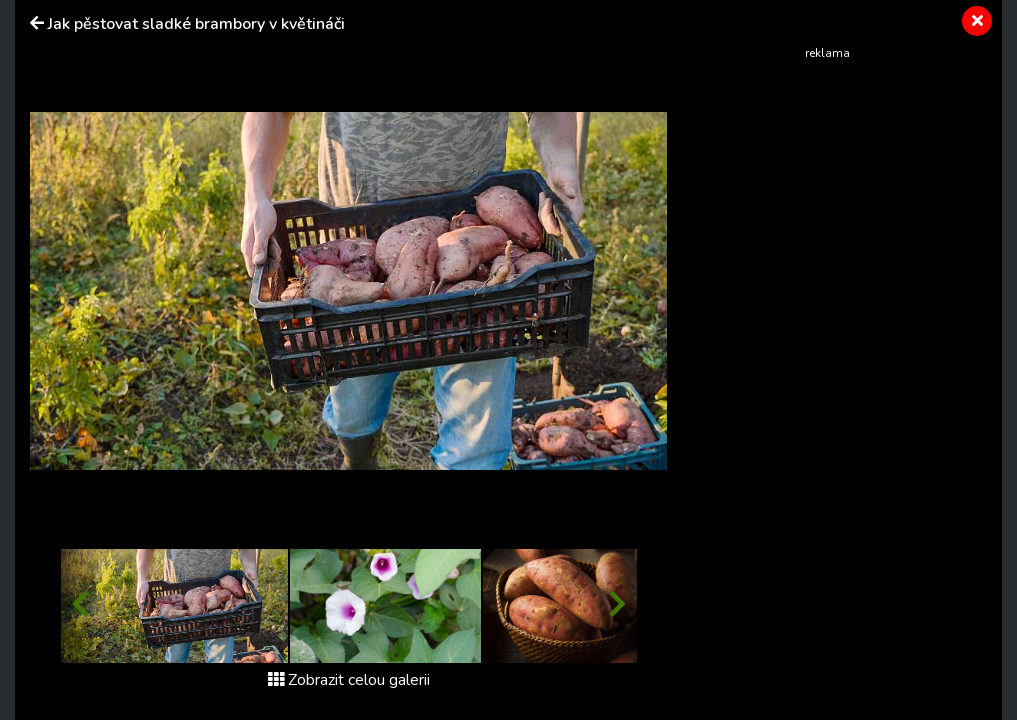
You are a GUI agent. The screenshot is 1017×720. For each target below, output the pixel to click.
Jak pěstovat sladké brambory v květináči (196, 24)
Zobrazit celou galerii (349, 680)
